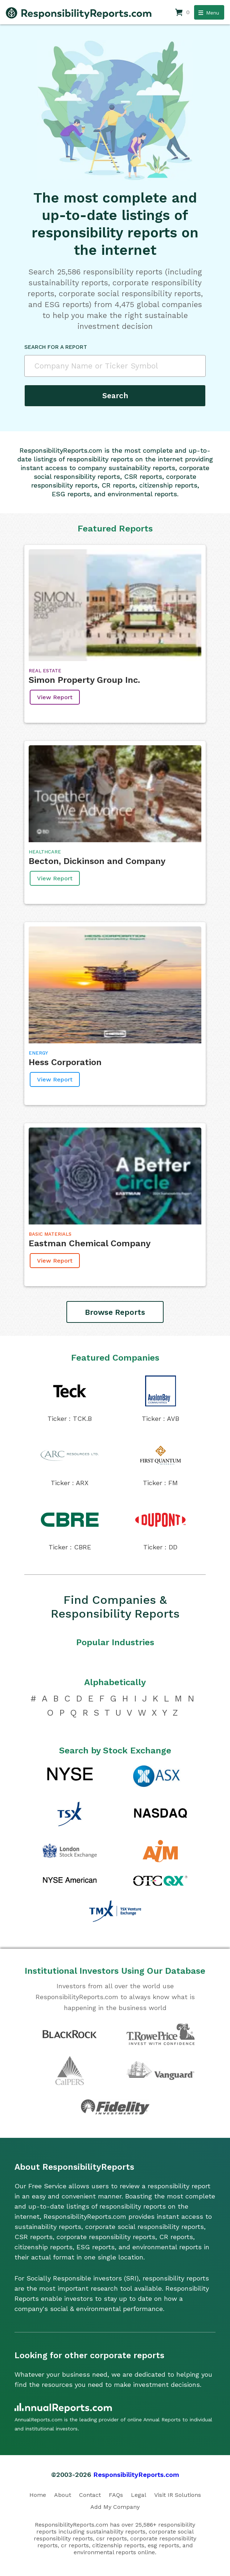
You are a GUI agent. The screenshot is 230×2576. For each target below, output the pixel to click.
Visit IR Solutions (177, 2494)
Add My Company (115, 2506)
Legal (138, 2494)
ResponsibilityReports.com (136, 2474)
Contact (90, 2494)
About (62, 2494)
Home (37, 2494)
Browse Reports (115, 1312)
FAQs (116, 2494)
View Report (55, 697)
